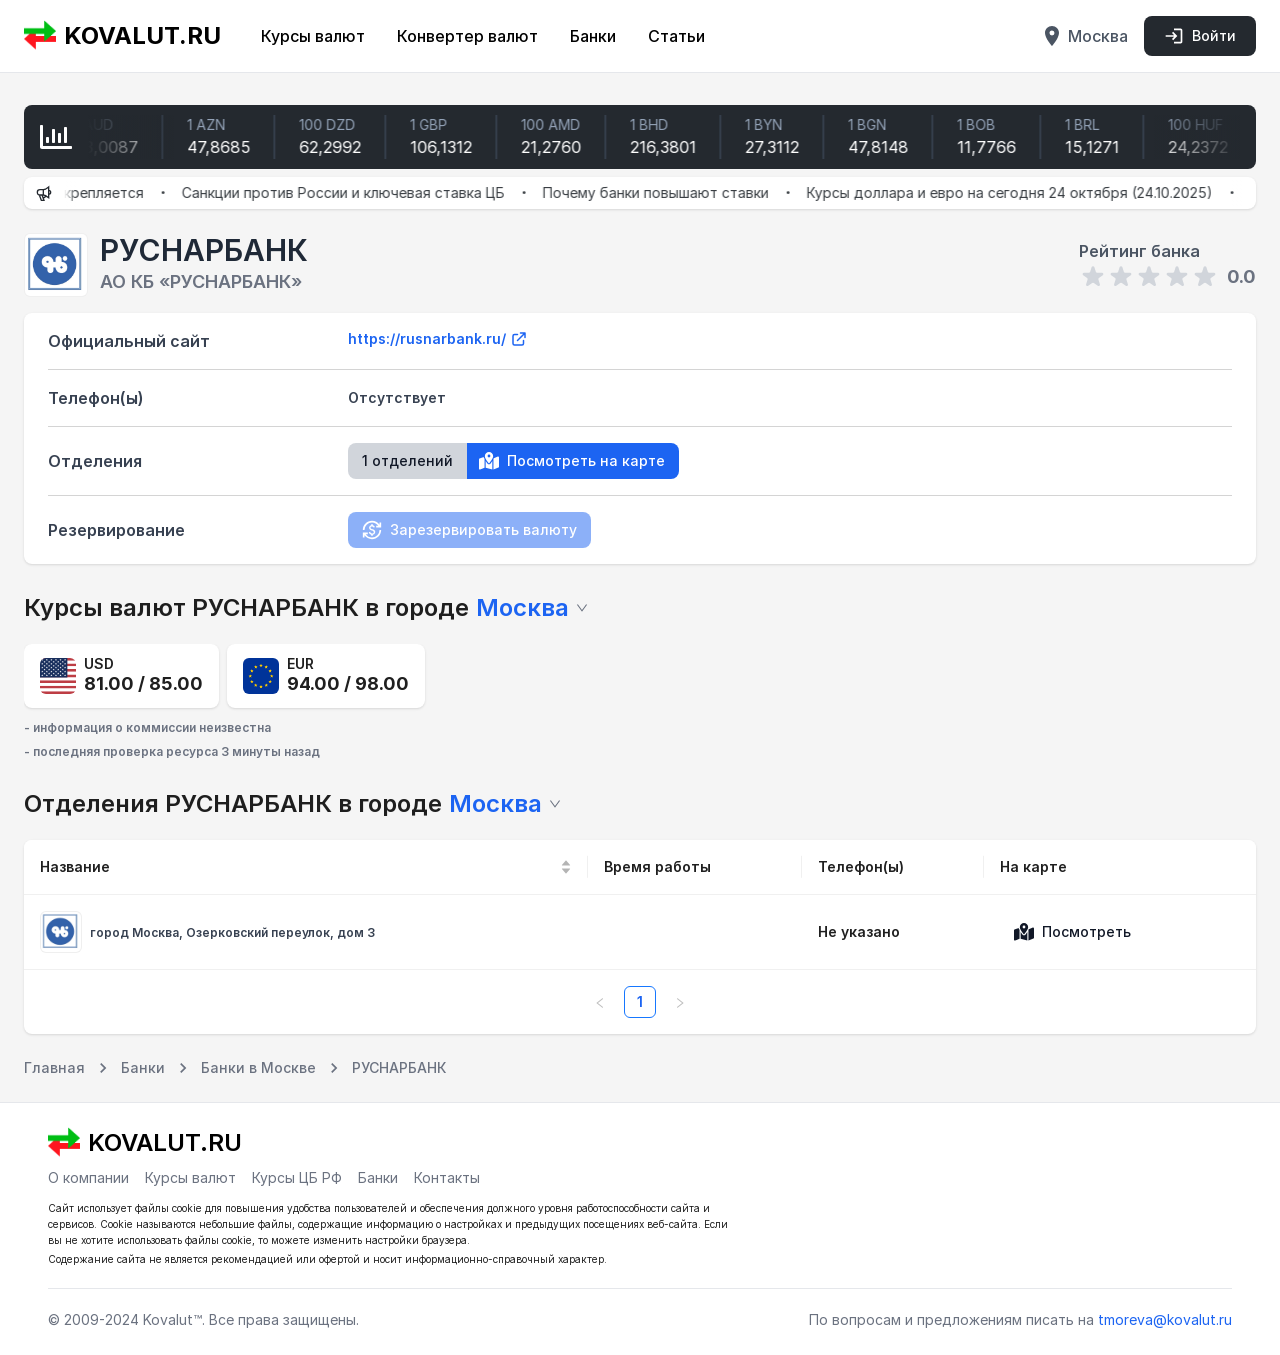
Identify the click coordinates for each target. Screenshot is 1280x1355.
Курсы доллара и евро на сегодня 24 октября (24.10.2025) (1027, 192)
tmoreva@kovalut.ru (1165, 1319)
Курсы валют (313, 36)
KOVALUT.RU (122, 36)
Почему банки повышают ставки (673, 192)
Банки (593, 36)
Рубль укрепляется (94, 192)
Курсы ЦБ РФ (297, 1177)
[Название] (306, 867)
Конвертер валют (467, 36)
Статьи (676, 36)
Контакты (447, 1177)
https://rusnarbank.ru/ (438, 339)
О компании (88, 1177)
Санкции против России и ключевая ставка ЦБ (360, 192)
